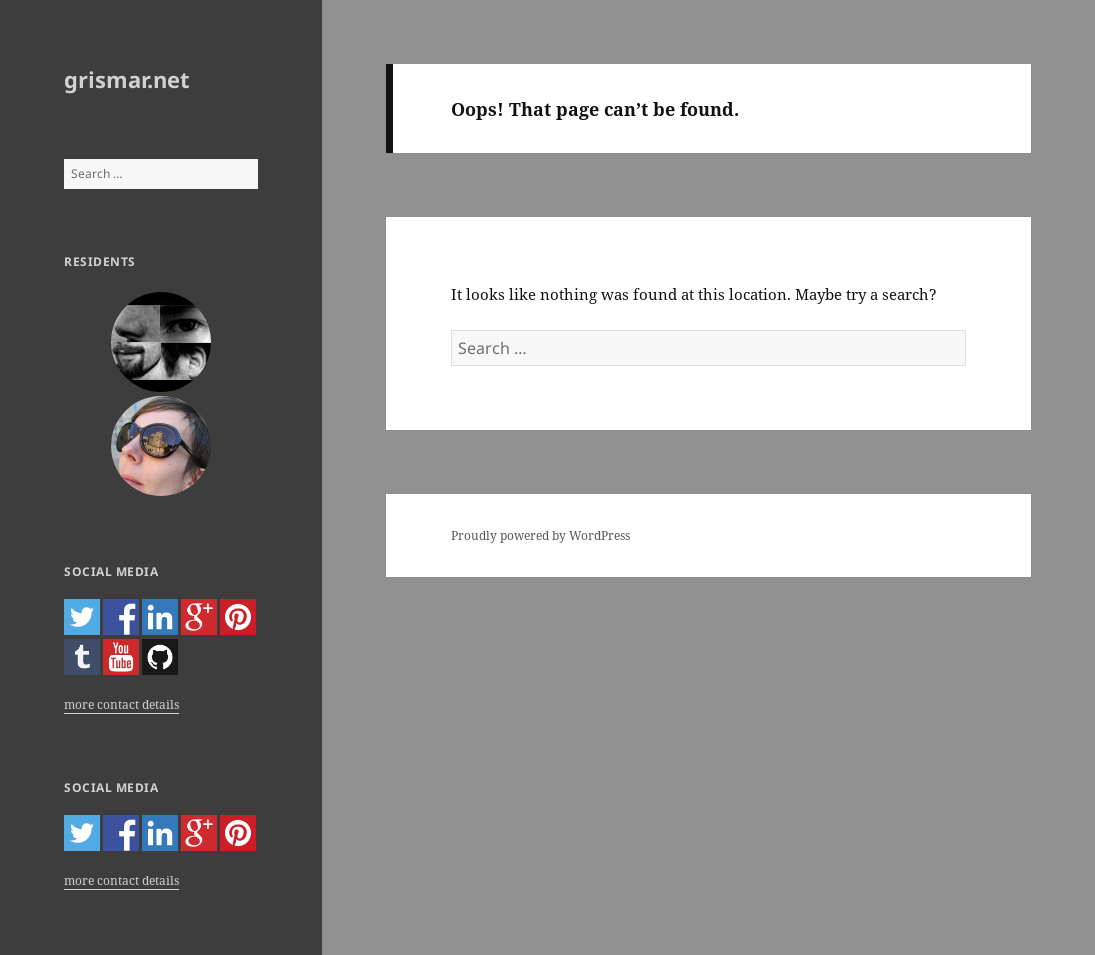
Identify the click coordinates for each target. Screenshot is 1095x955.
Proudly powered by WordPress (540, 535)
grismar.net (127, 79)
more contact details (121, 704)
